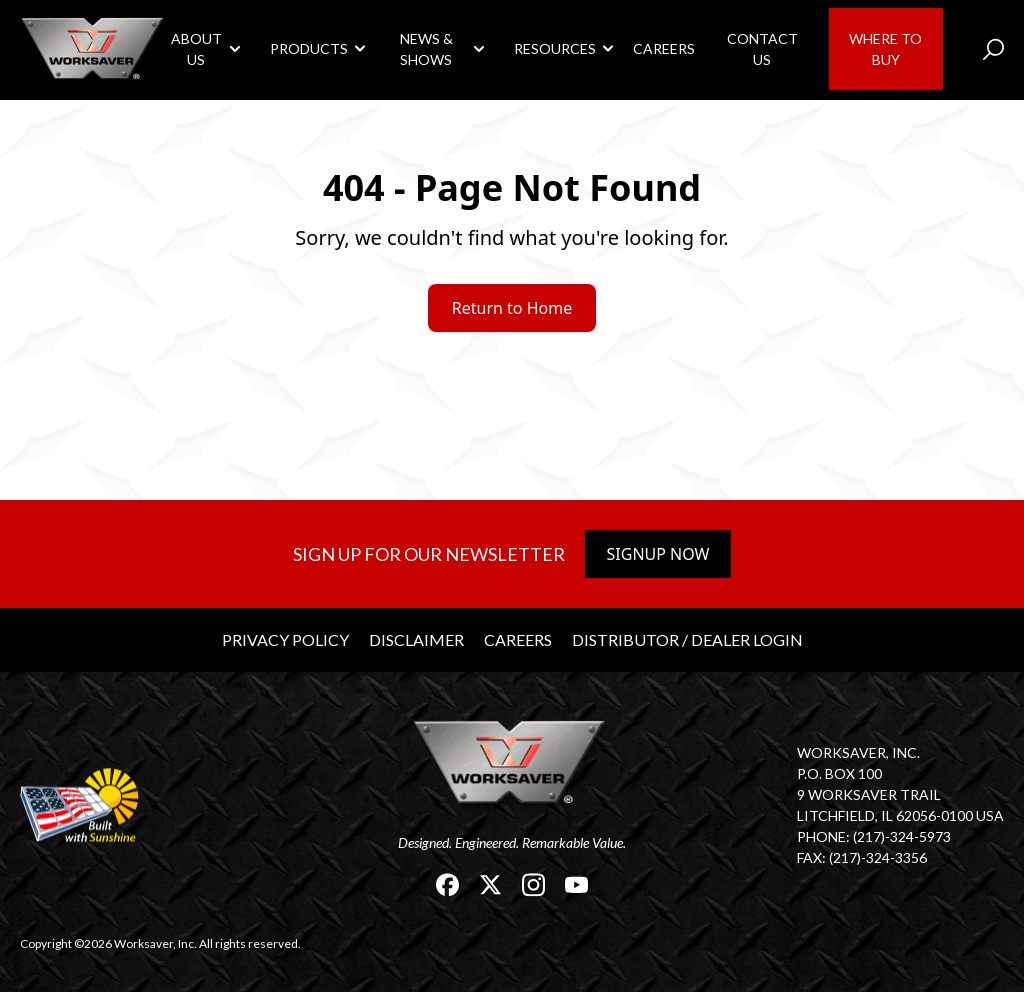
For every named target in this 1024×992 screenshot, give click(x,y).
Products (309, 48)
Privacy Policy (285, 639)
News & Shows (426, 49)
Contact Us (762, 49)
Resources (555, 48)
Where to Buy (885, 49)
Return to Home (512, 308)
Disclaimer (416, 639)
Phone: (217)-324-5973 (874, 836)
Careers (664, 48)
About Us (196, 49)
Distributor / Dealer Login (687, 639)
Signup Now (658, 554)
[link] (94, 48)
